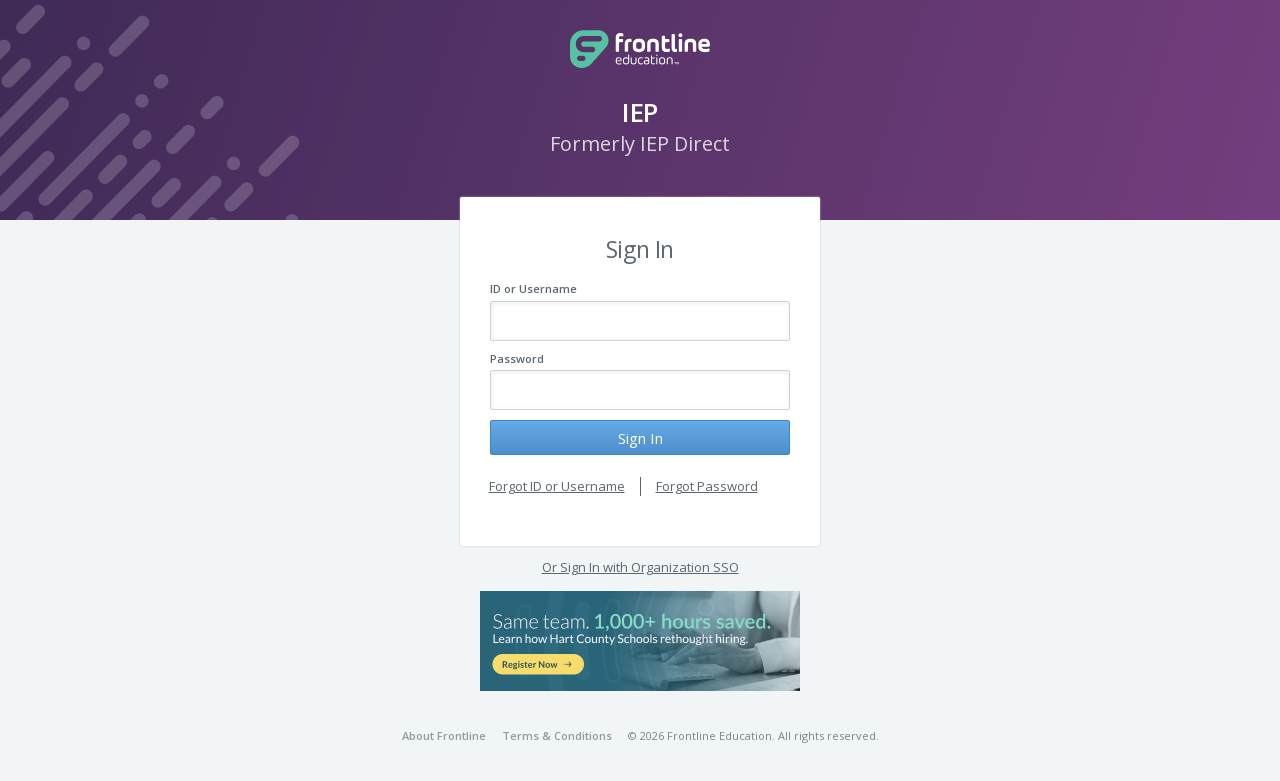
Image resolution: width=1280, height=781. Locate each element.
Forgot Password (707, 486)
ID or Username (533, 288)
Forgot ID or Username (557, 486)
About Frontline (444, 735)
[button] (640, 641)
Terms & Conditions (557, 735)
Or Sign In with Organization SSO (640, 567)
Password (517, 358)
